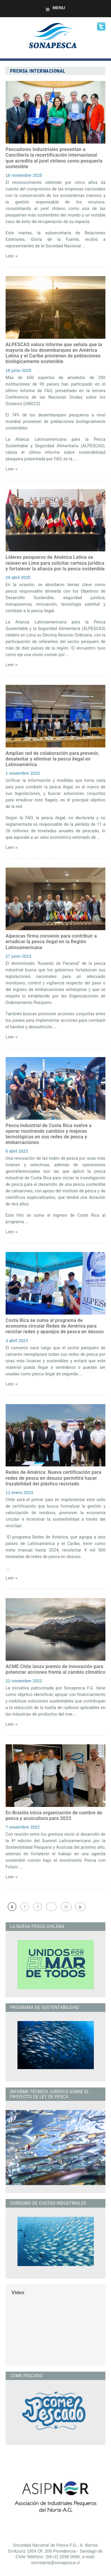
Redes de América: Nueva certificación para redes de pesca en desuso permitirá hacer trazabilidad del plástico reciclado (53, 1477)
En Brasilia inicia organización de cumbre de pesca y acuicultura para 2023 (54, 1815)
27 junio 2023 (18, 956)
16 (66, 1906)
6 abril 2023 (17, 1151)
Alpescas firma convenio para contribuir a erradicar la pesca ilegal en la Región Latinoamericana (51, 941)
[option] (55, 2496)
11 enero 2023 (19, 1492)
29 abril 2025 (18, 577)
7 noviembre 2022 (23, 1827)
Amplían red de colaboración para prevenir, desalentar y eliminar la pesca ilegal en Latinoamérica (52, 758)
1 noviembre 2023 (23, 773)
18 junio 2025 (18, 370)
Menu (55, 8)
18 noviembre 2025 (24, 175)
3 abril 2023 (17, 1340)
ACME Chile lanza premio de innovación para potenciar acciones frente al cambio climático (55, 1669)
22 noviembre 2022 (24, 1680)
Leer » (12, 256)
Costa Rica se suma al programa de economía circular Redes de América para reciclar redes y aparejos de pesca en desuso (55, 1326)
